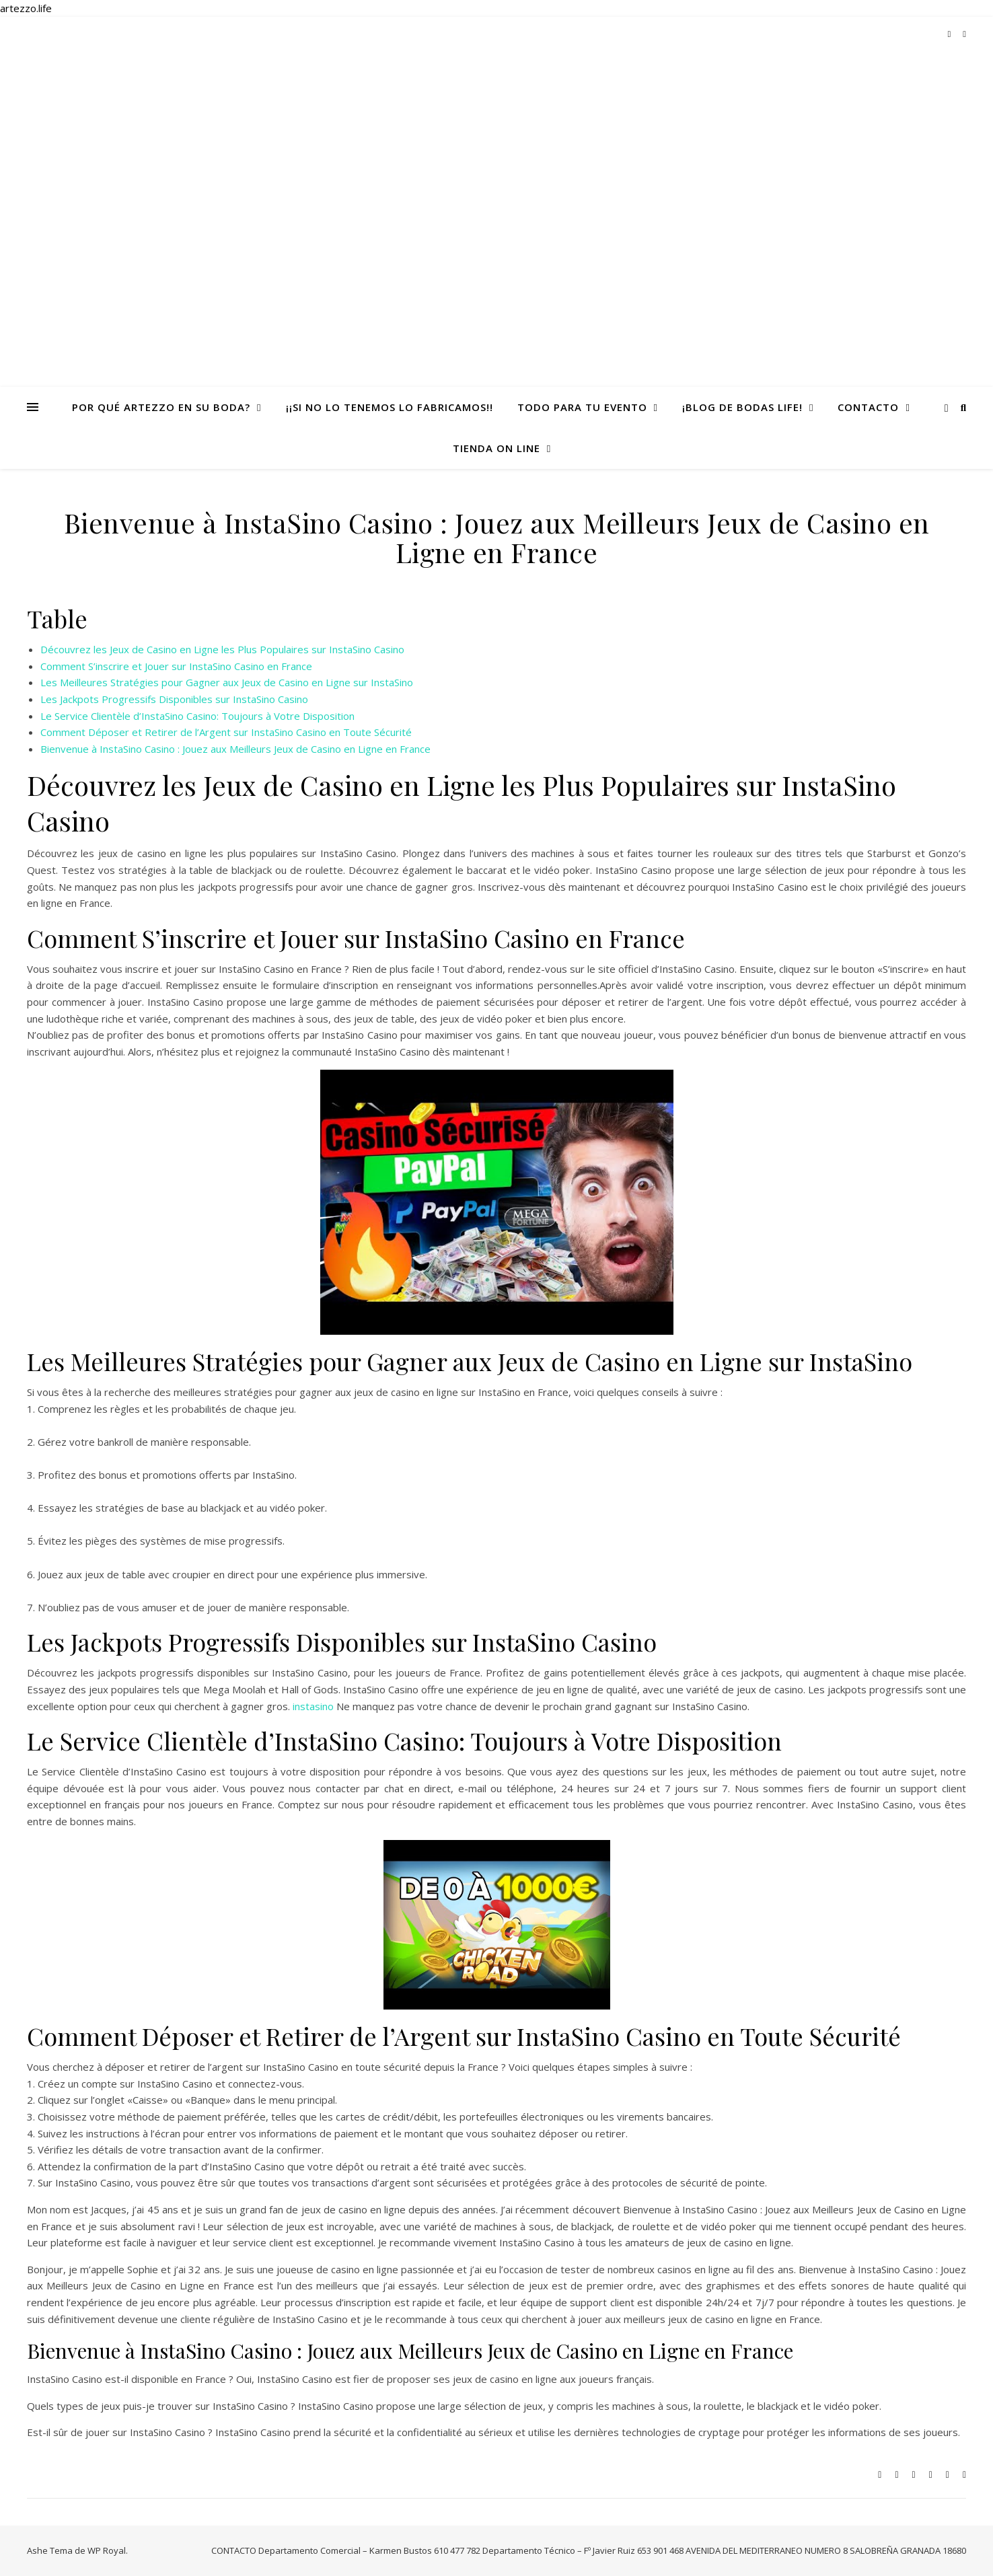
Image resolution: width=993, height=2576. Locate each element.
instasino (313, 1706)
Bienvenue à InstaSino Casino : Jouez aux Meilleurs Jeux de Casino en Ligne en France (235, 749)
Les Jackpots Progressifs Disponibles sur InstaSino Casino (174, 699)
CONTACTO (868, 407)
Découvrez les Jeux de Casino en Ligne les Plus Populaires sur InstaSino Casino (222, 649)
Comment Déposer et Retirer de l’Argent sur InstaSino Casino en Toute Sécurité (226, 732)
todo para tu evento (582, 407)
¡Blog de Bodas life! (742, 407)
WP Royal (106, 2550)
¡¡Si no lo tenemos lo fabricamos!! (389, 407)
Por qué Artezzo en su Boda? (161, 407)
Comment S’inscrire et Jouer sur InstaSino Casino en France (176, 666)
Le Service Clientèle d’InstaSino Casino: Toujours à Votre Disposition (197, 716)
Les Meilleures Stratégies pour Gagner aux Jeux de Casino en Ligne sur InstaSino (226, 682)
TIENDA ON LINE (496, 448)
